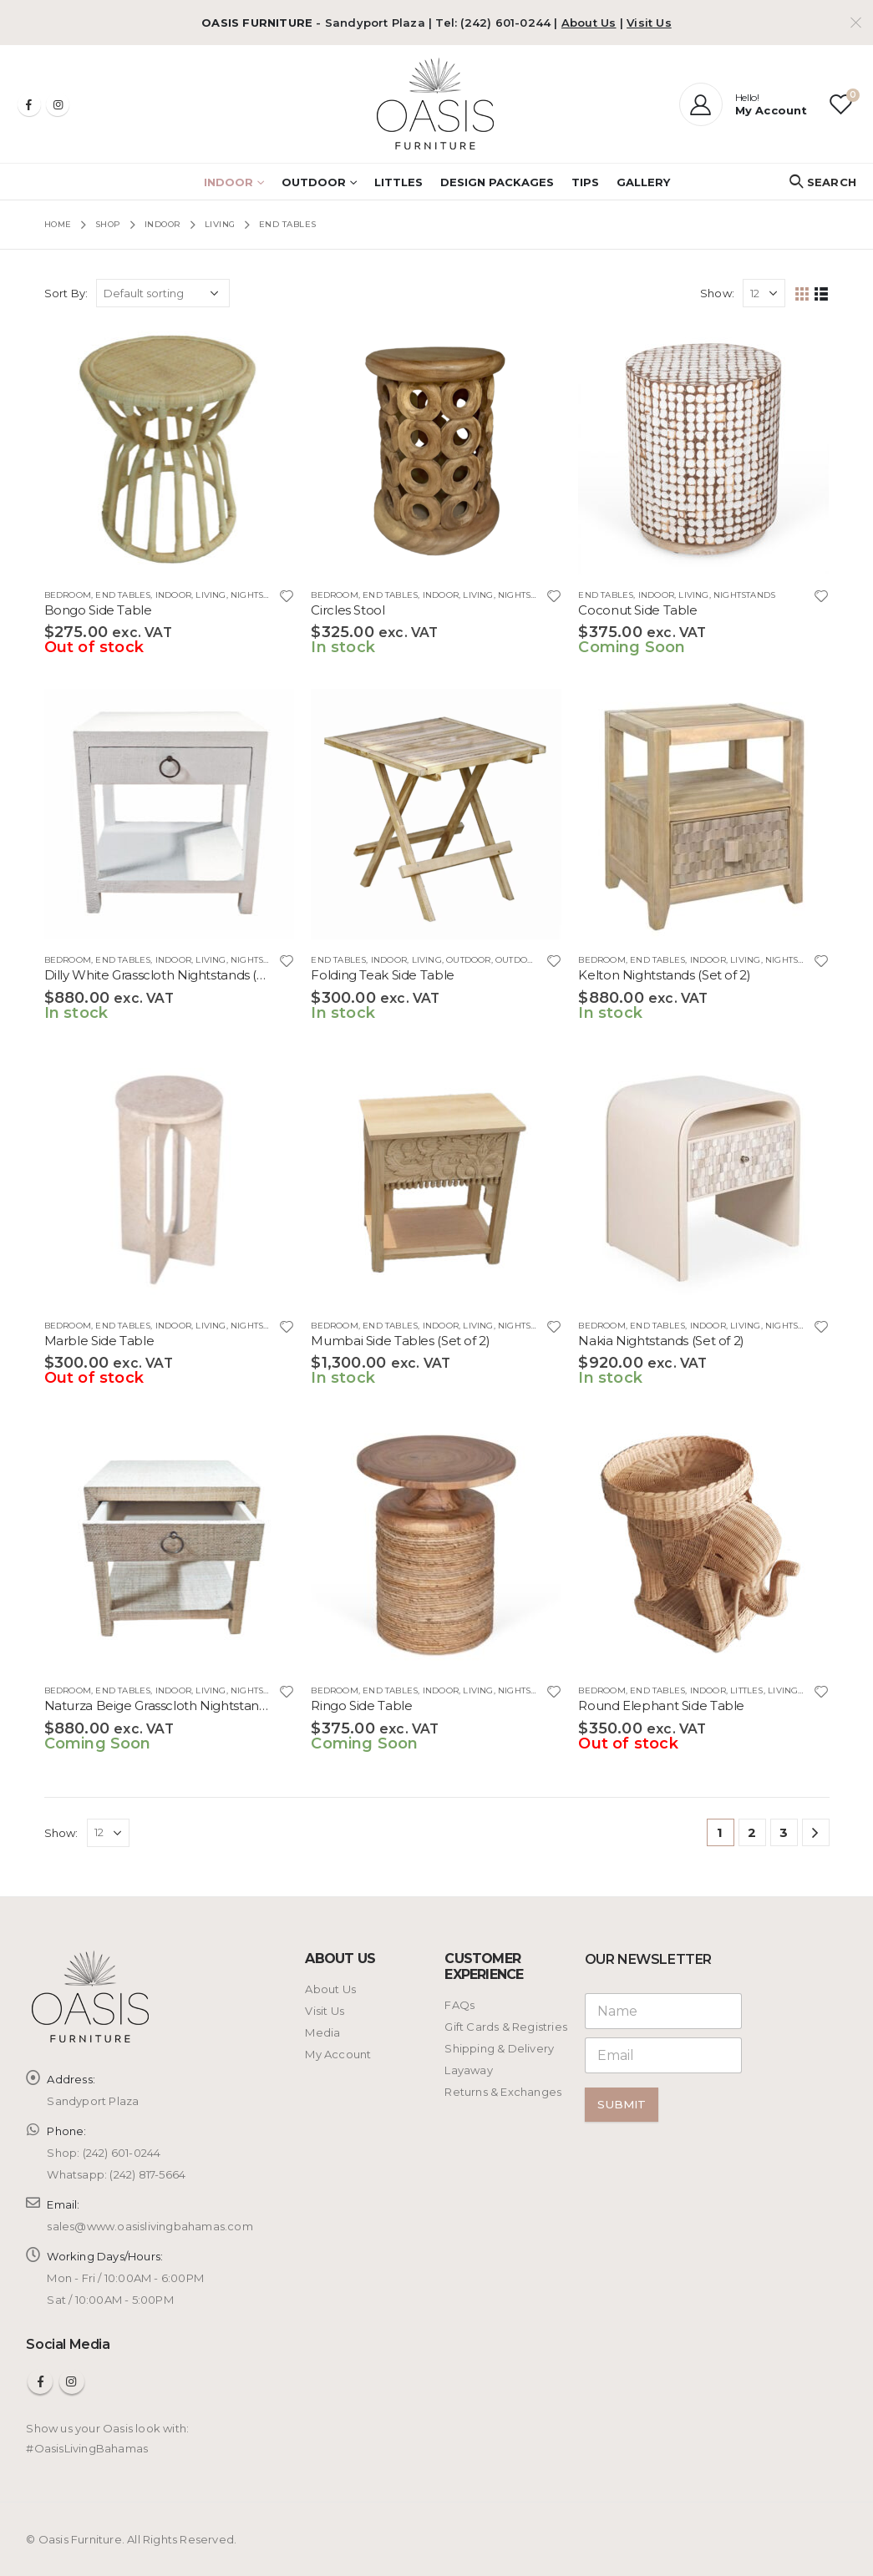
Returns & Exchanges (502, 2091)
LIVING (210, 595)
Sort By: (66, 293)
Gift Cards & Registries (505, 2026)
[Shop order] (163, 293)
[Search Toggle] (822, 182)
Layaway (468, 2070)
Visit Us (649, 22)
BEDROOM (67, 595)
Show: (717, 293)
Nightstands (261, 595)
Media (322, 2032)
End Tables (122, 595)
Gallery (643, 182)
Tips (585, 182)
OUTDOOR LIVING (534, 959)
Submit (621, 2104)
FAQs (459, 2005)
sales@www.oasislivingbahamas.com (149, 2226)
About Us (589, 22)
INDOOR (228, 182)
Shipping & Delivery (499, 2048)
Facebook (40, 2381)
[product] (169, 449)
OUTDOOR (314, 182)
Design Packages (497, 182)
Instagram (71, 2381)
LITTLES (398, 182)
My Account (338, 2054)
